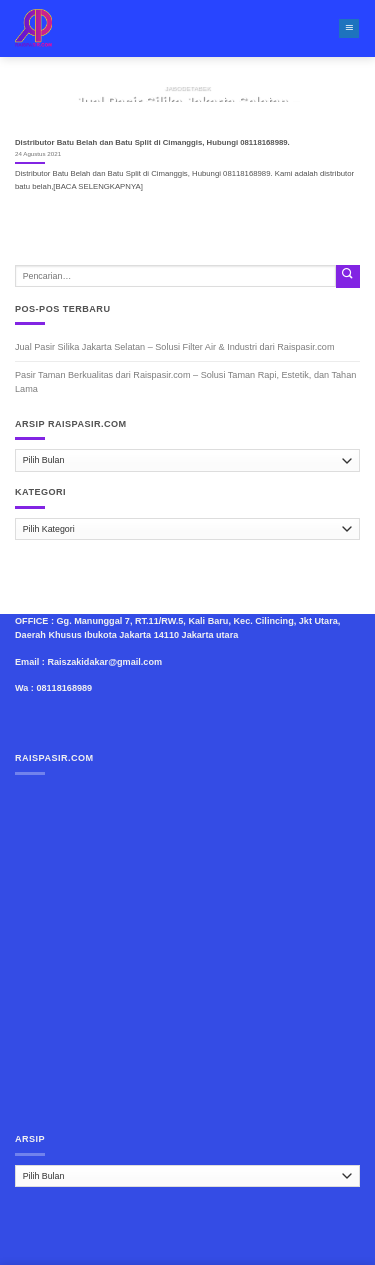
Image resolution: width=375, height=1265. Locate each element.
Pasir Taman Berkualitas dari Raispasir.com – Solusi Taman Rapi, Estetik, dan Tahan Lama (185, 382)
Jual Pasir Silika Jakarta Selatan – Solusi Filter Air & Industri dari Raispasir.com (174, 347)
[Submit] (348, 276)
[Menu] (349, 29)
